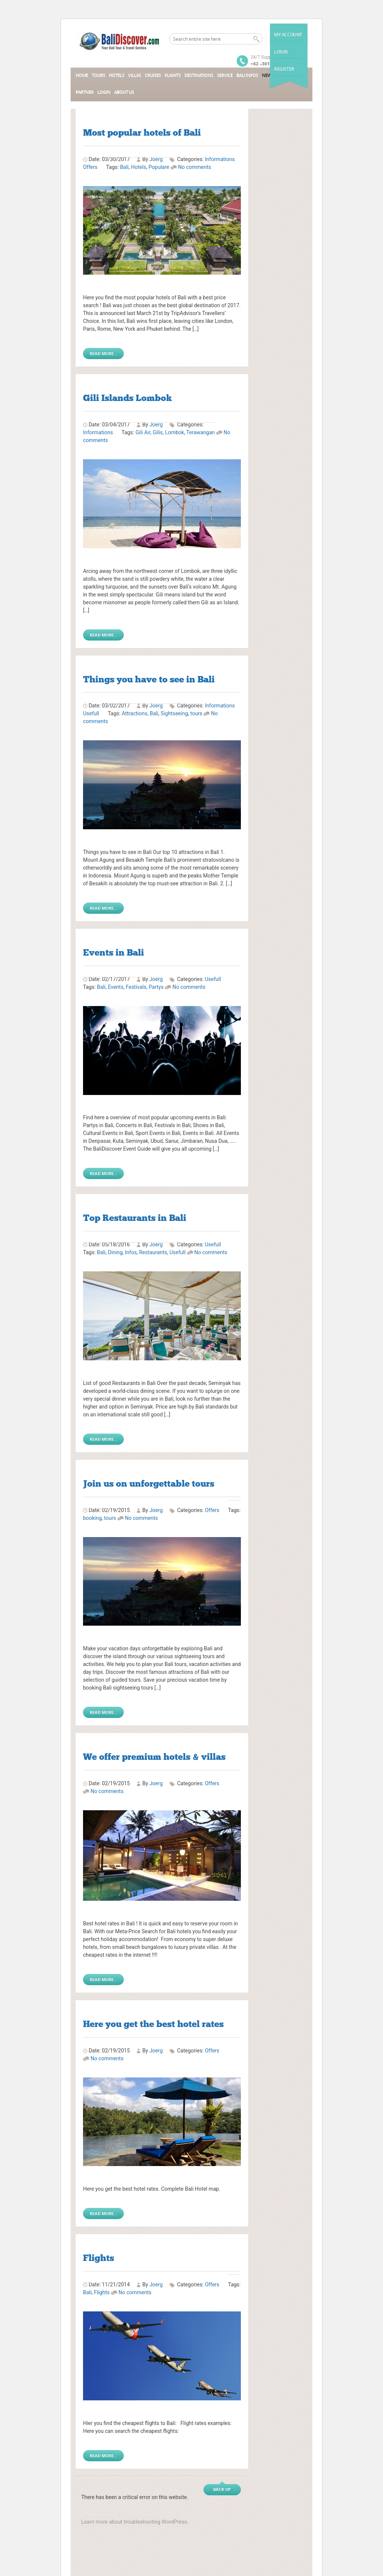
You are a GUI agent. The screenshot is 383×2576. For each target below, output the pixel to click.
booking (92, 1518)
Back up (222, 2489)
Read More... (103, 353)
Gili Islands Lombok (127, 397)
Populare (158, 167)
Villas (134, 75)
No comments (194, 167)
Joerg (156, 1510)
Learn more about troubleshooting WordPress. (135, 2522)
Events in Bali (113, 952)
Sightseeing (174, 713)
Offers (90, 167)
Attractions (134, 713)
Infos (131, 1252)
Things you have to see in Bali (149, 679)
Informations (220, 159)
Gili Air (142, 432)
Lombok (174, 432)
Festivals (136, 987)
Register (284, 69)
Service (225, 75)
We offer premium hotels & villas (154, 1756)
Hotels (116, 75)
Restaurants (153, 1252)
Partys (156, 987)
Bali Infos (247, 75)
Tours (98, 75)
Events (115, 987)
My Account (288, 34)
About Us (124, 92)
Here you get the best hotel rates (153, 2023)
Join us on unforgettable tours (148, 1483)
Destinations (198, 75)
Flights (173, 75)
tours (196, 713)
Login (281, 52)
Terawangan (200, 432)
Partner (85, 92)
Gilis (158, 432)
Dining (115, 1252)
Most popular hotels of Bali (142, 132)
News (268, 75)
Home (82, 75)
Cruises (153, 75)
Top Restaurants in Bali (134, 1217)
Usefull (91, 713)
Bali (124, 167)
